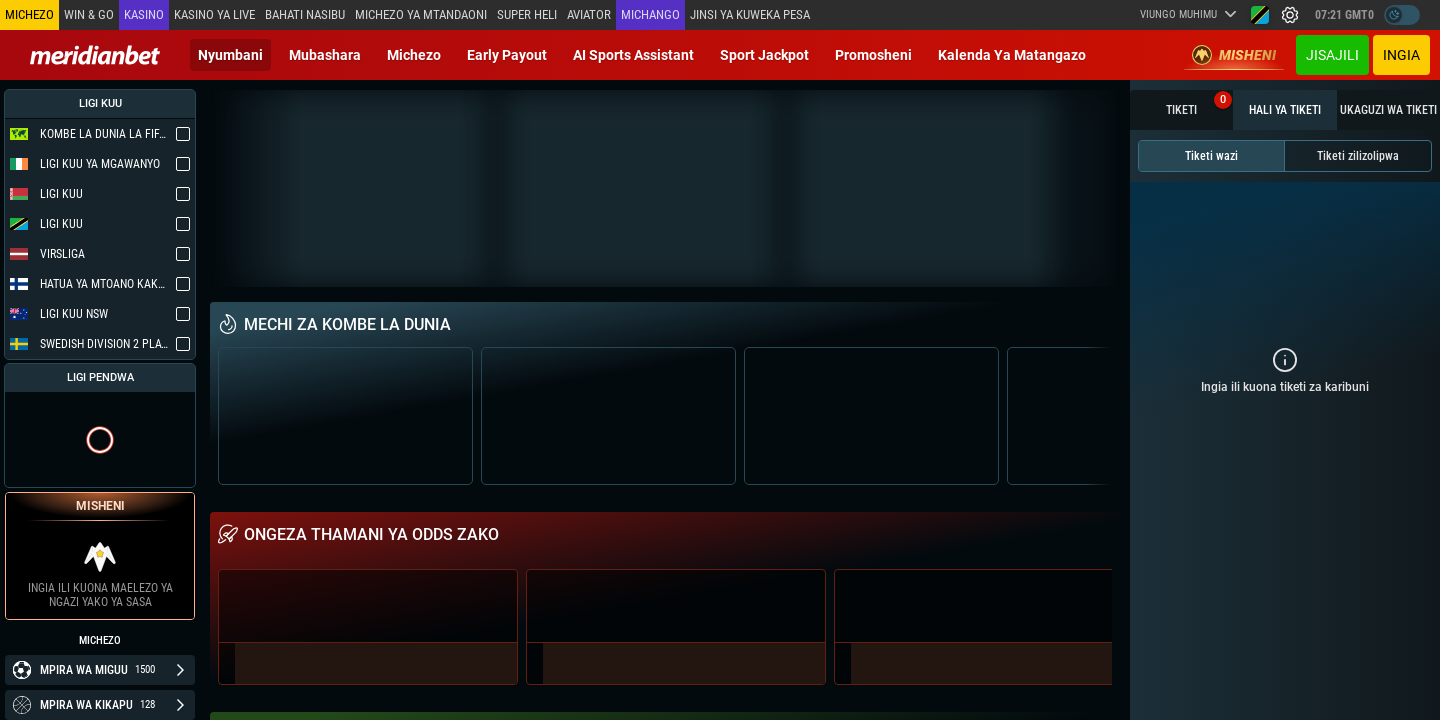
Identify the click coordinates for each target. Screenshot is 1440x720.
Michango (650, 14)
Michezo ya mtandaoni (421, 14)
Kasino (144, 14)
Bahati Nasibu (305, 14)
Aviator (589, 14)
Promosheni (873, 55)
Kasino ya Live (214, 14)
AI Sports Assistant (633, 55)
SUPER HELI (527, 14)
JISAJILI (1332, 55)
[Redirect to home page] (95, 55)
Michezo (414, 55)
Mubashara (325, 55)
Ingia (1401, 55)
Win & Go (89, 14)
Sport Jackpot (764, 55)
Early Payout (507, 55)
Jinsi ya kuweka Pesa (750, 14)
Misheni (1234, 55)
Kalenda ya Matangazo (1012, 55)
